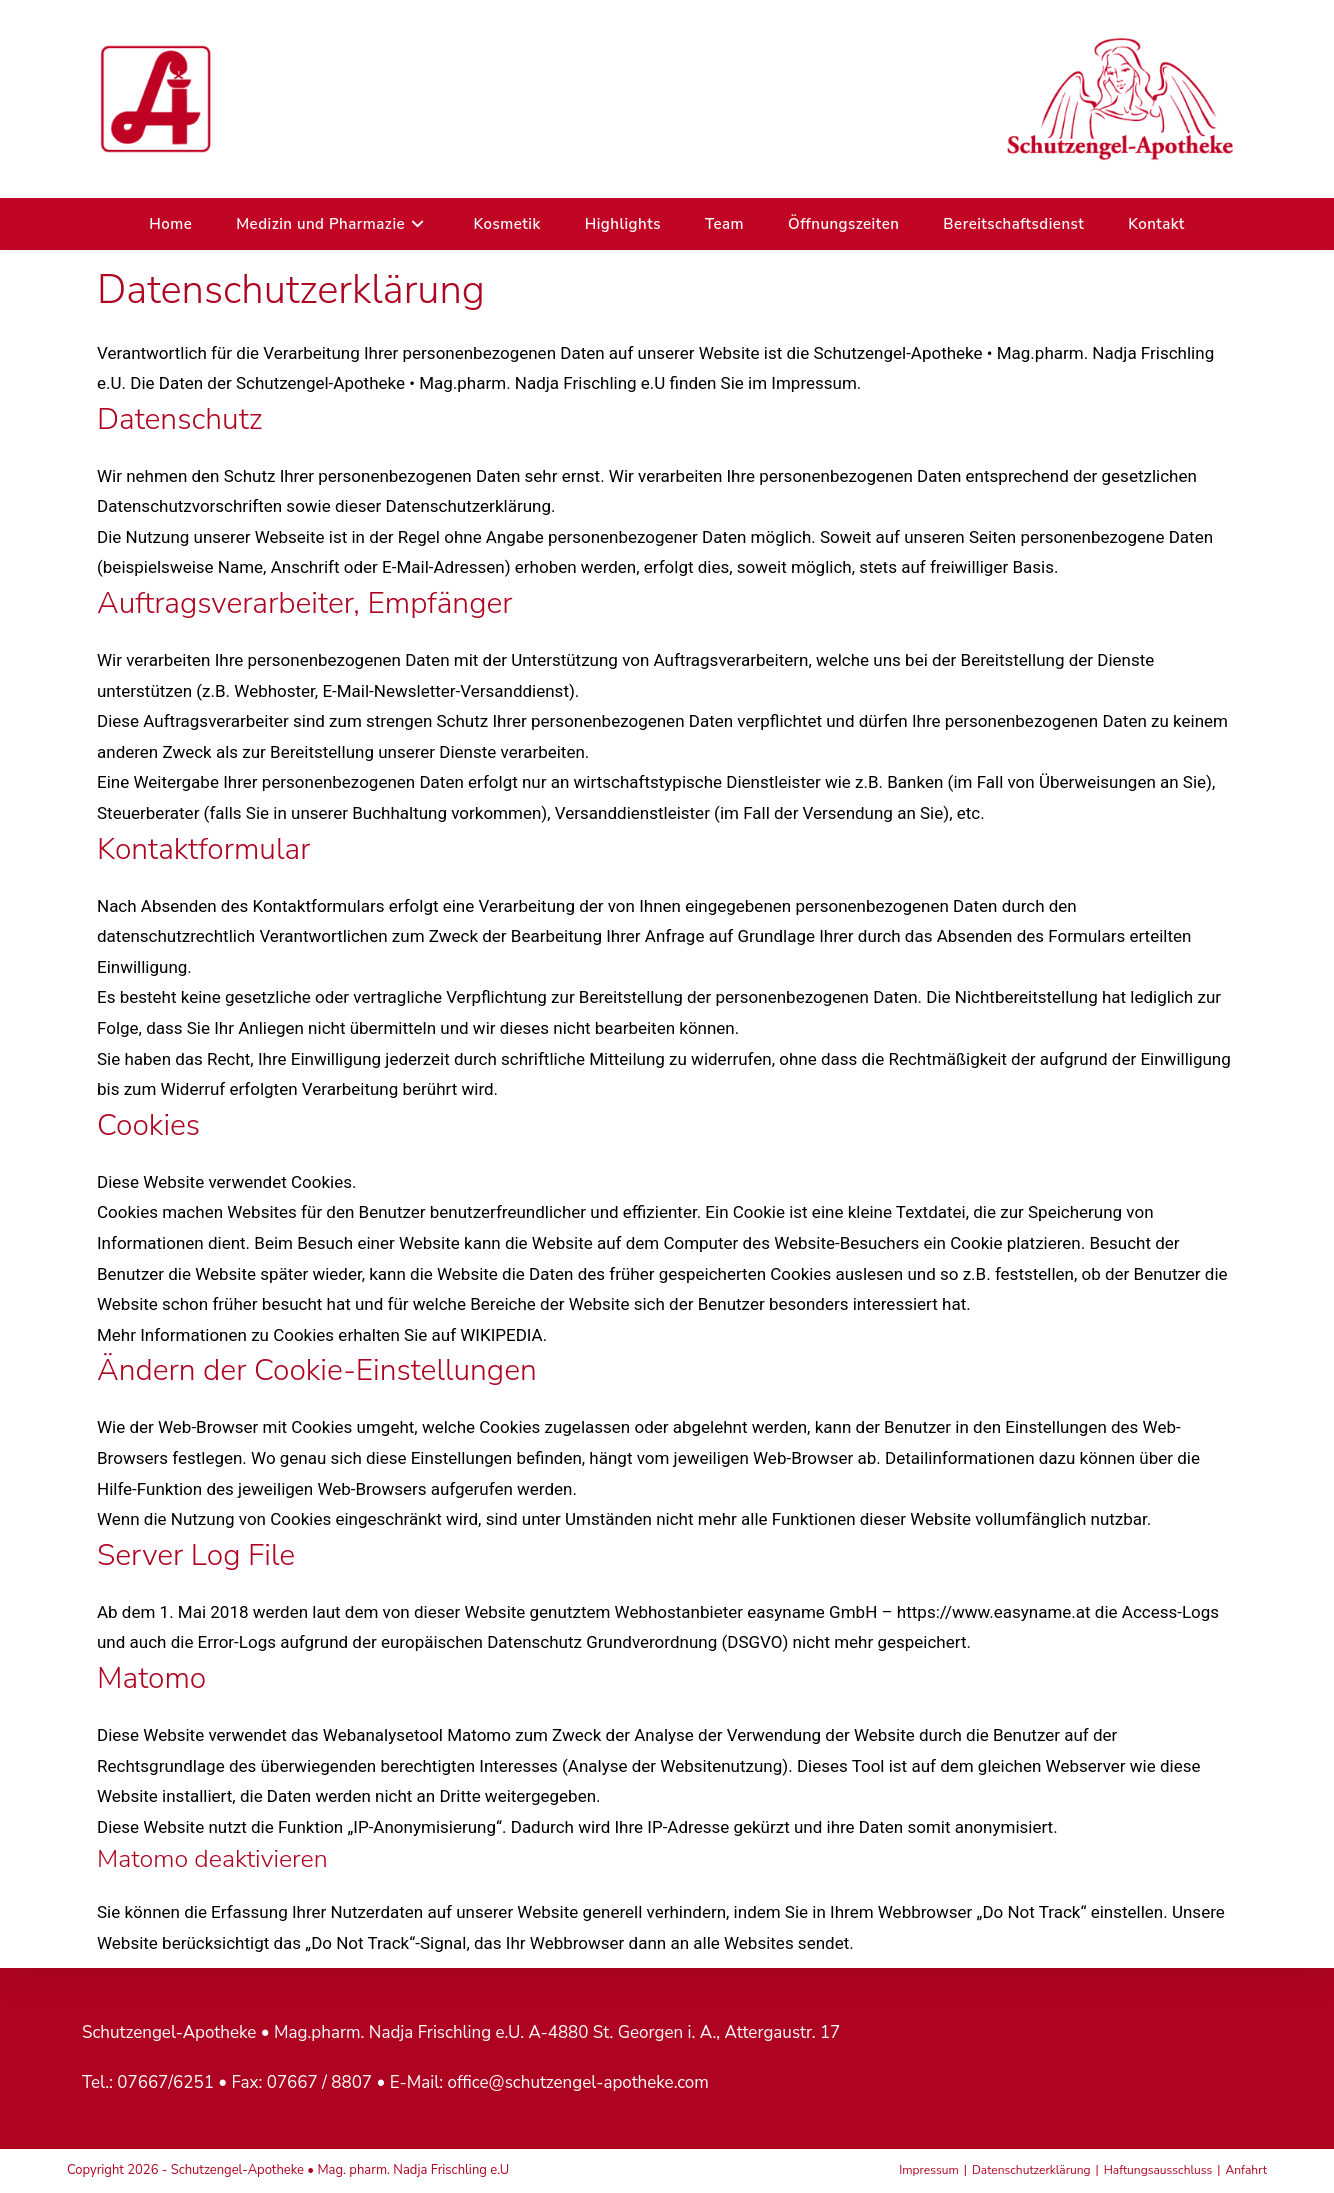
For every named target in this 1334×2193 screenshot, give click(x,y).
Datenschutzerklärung (1031, 2170)
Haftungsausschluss (1158, 2170)
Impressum (929, 2170)
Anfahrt (1247, 2170)
